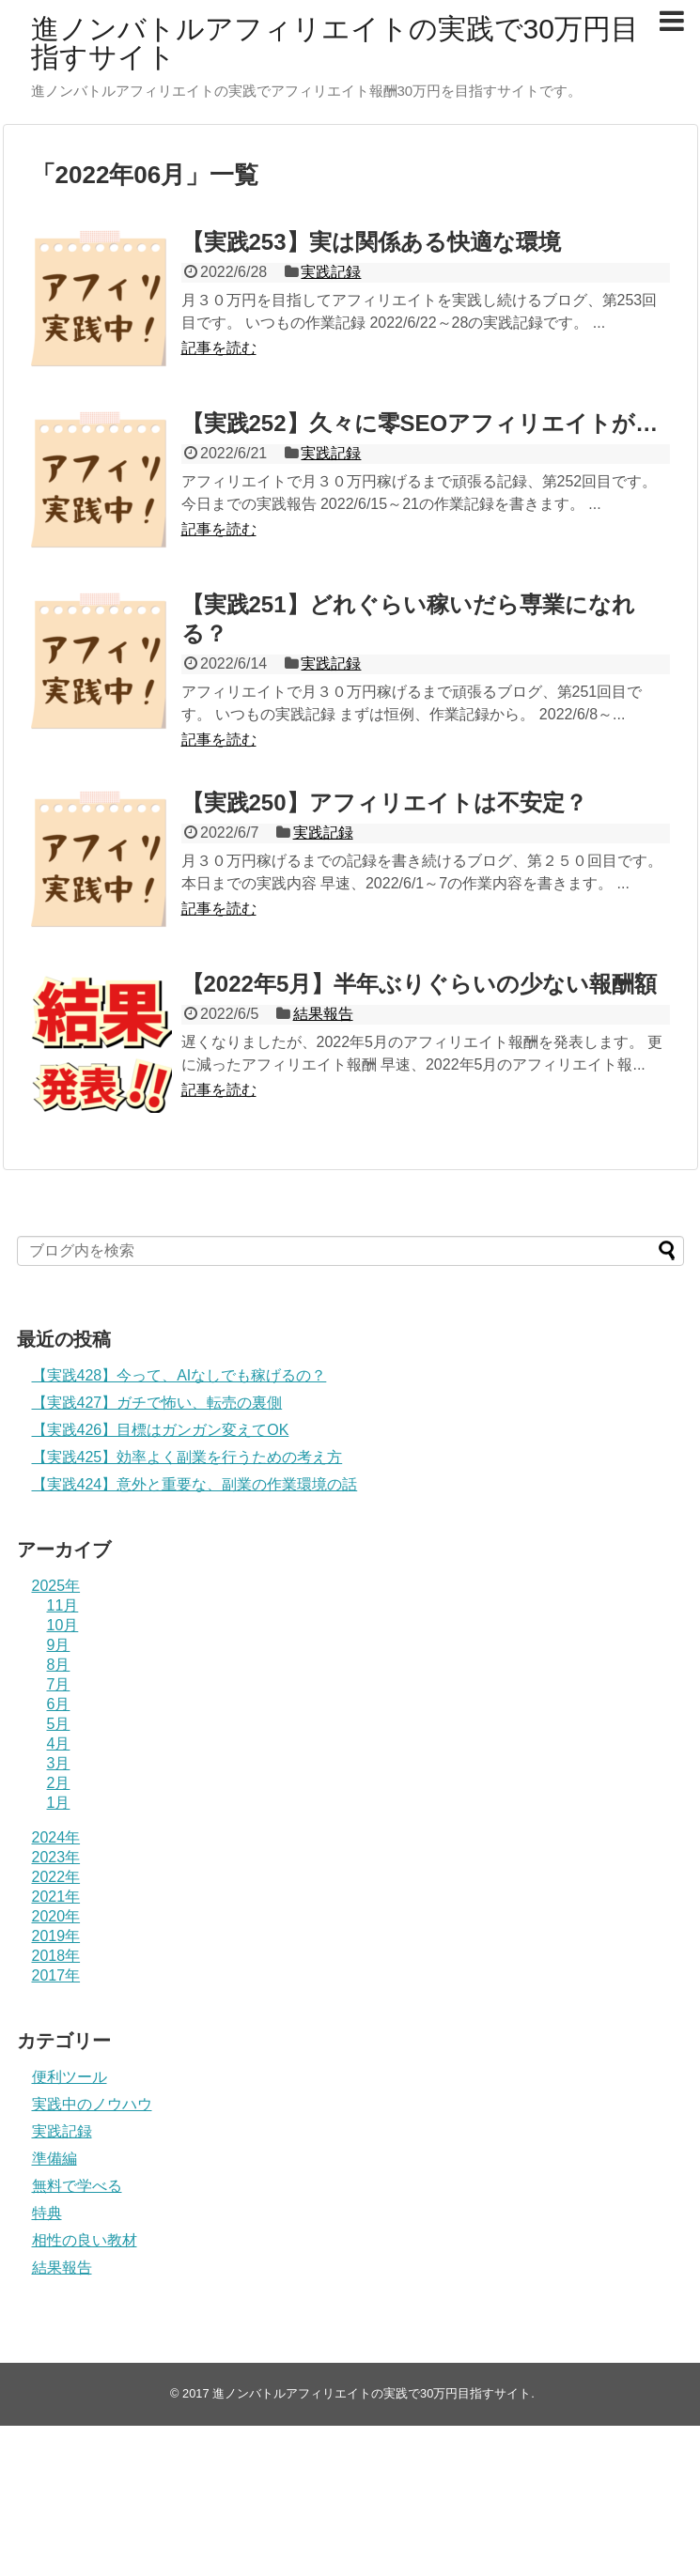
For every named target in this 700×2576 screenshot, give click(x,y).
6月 (58, 1704)
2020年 (56, 1916)
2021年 (56, 1897)
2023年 (56, 1857)
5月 (58, 1724)
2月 (58, 1783)
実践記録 (331, 272)
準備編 (54, 2159)
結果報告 (323, 1014)
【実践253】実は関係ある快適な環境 (371, 242)
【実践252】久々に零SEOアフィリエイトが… (420, 423)
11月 (63, 1605)
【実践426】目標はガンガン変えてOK (160, 1430)
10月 (63, 1625)
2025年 (56, 1586)
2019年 (56, 1936)
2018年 (56, 1956)
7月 (58, 1684)
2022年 (56, 1877)
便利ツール (69, 2077)
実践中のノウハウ (92, 2104)
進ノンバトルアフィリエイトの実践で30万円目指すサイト (335, 42)
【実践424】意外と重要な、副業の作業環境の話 (195, 1484)
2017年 (56, 1975)
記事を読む (219, 348)
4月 (58, 1743)
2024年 (56, 1837)
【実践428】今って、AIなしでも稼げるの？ (179, 1375)
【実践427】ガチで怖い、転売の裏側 (157, 1403)
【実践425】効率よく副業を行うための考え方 (187, 1457)
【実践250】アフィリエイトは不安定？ (384, 802)
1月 (58, 1803)
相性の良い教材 (84, 2240)
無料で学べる (77, 2186)
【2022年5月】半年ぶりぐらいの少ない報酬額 (419, 983)
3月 (58, 1763)
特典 (47, 2213)
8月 (58, 1665)
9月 (58, 1645)
